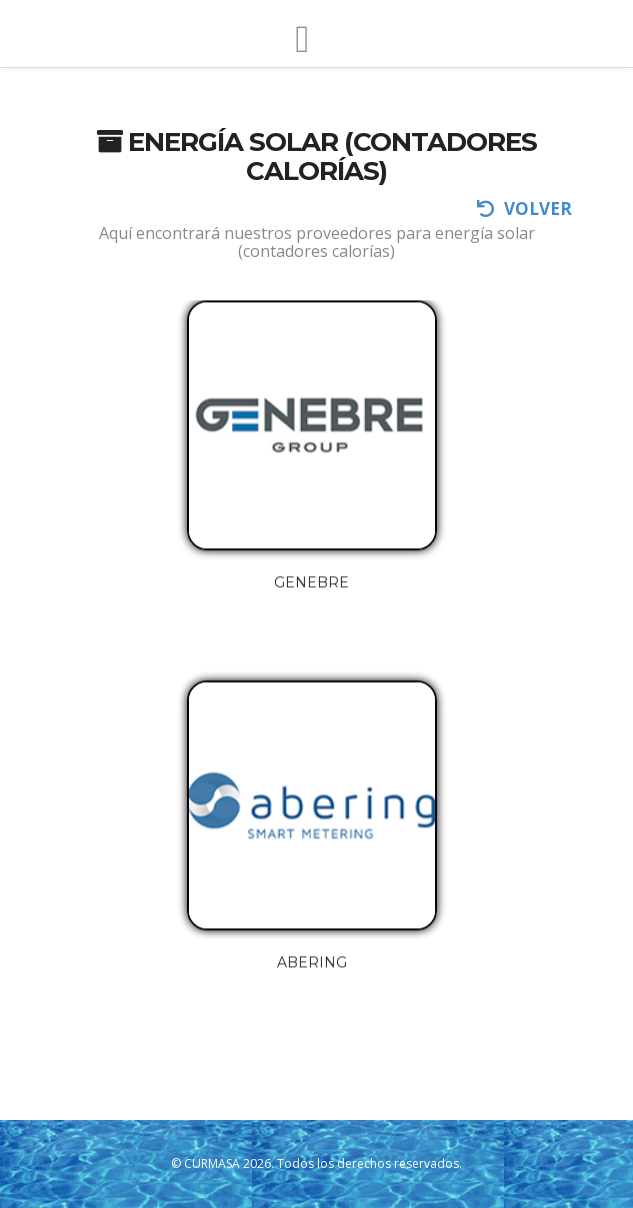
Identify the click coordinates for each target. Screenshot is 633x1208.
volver (524, 209)
